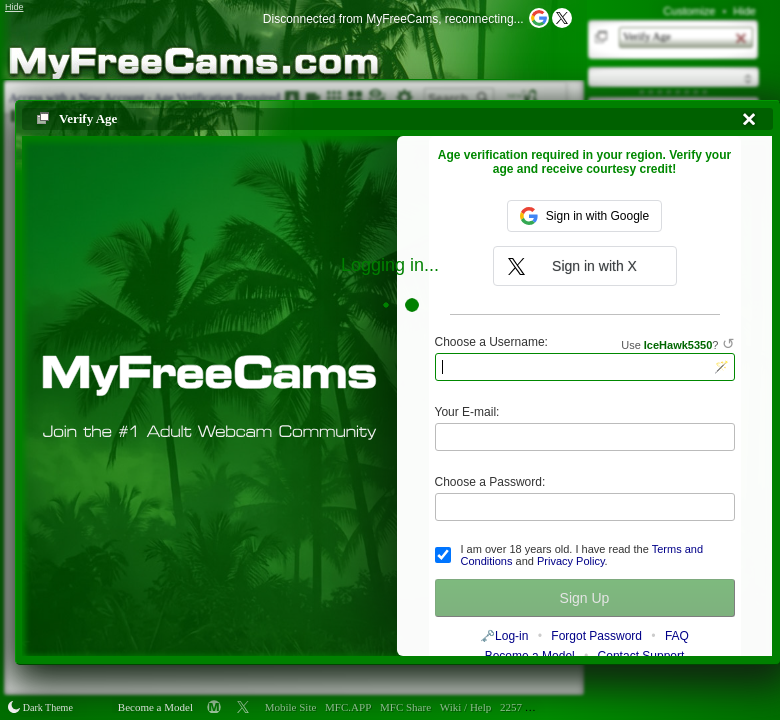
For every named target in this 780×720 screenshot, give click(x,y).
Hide (744, 11)
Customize (689, 11)
